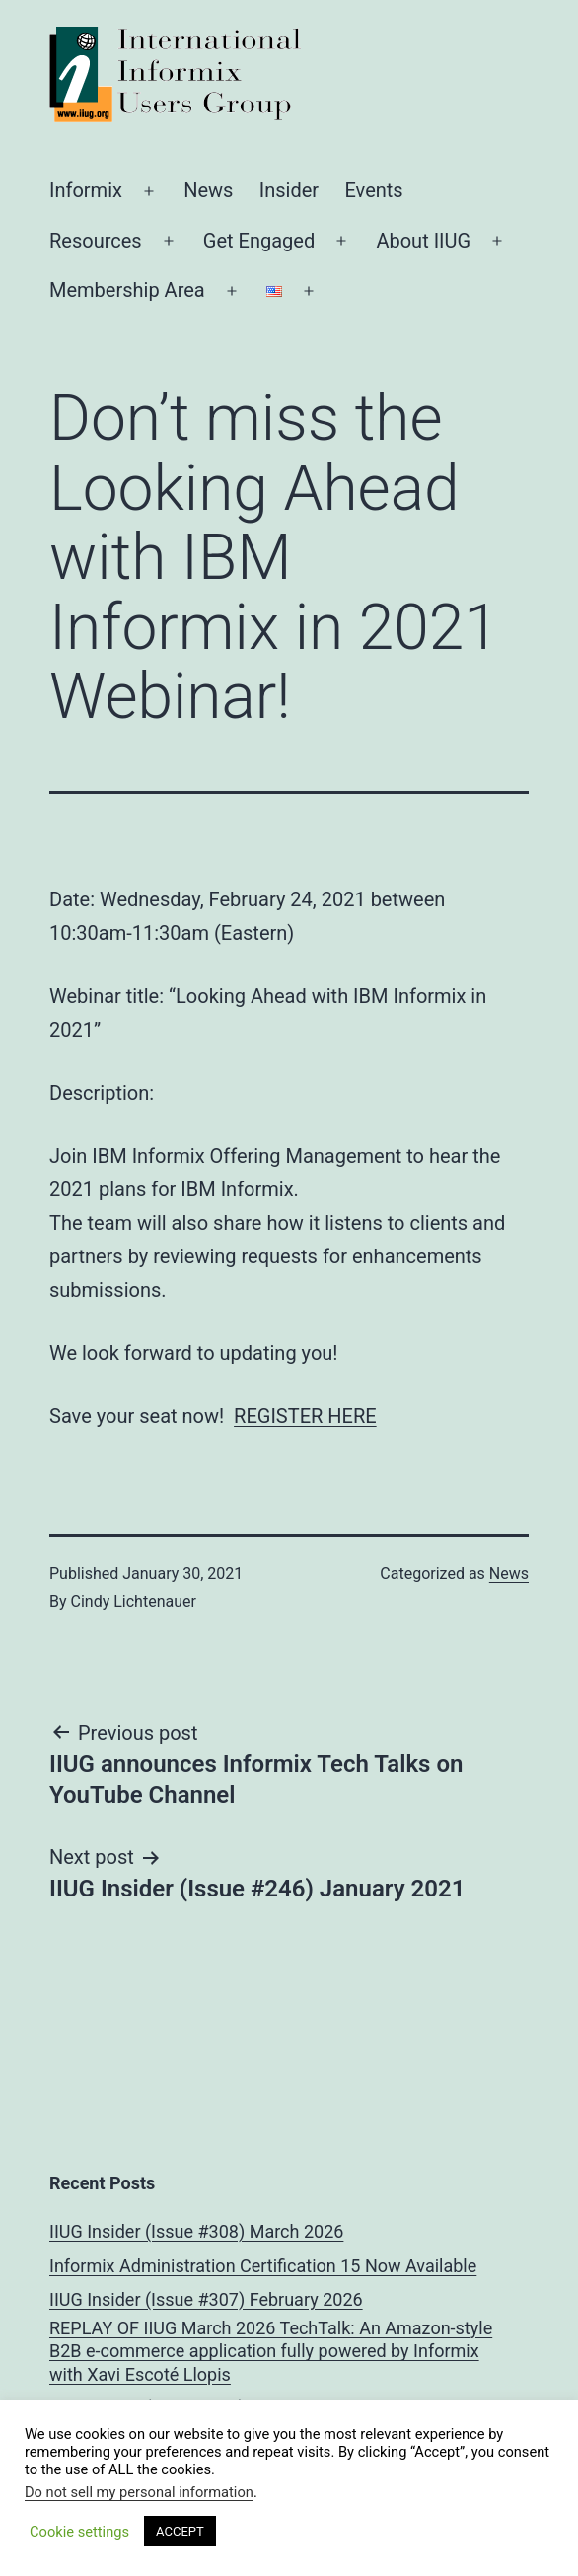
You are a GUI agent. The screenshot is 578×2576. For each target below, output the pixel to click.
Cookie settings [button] (79, 2531)
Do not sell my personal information (139, 2492)
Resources (95, 240)
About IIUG (423, 240)
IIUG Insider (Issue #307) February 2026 (206, 2299)
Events (373, 190)
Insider (289, 190)
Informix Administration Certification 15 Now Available (262, 2265)
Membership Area (127, 290)
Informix (85, 190)
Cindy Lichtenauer (133, 1601)
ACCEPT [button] (180, 2531)
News (208, 190)
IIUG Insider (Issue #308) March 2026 (196, 2231)
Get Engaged (259, 240)
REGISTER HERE (305, 1416)
